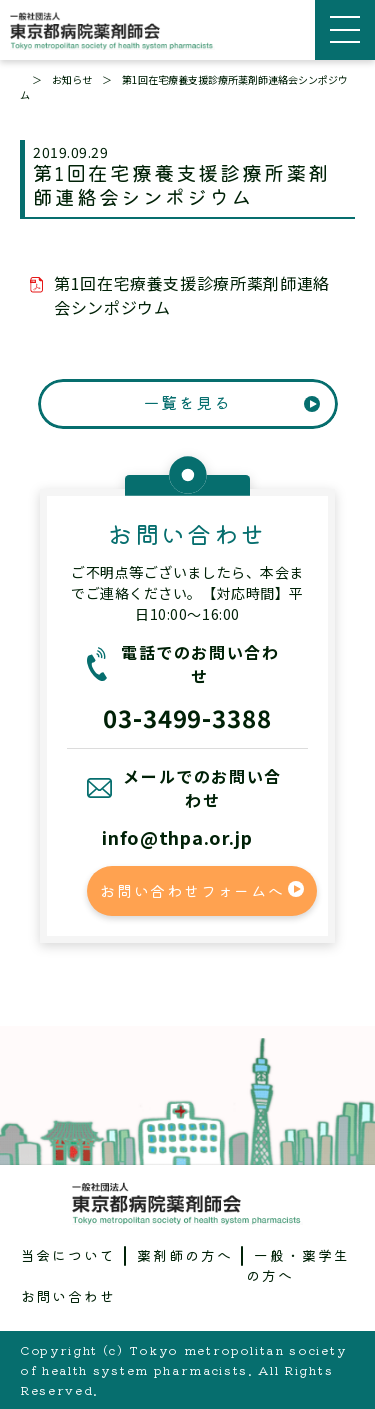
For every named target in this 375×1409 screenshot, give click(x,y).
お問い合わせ (69, 1296)
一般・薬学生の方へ (298, 1265)
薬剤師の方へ (185, 1255)
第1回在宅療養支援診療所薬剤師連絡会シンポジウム (192, 295)
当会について (69, 1255)
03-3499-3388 (188, 717)
